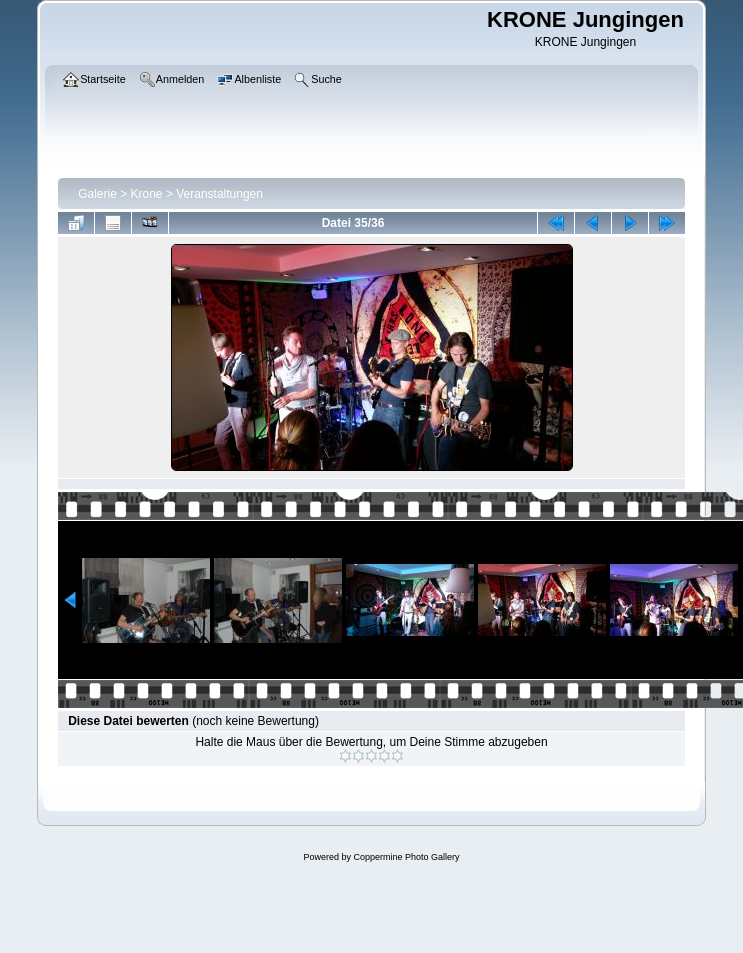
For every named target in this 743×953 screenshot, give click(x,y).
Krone (147, 194)
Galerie (97, 194)
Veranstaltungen (219, 194)
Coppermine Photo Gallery (406, 857)
